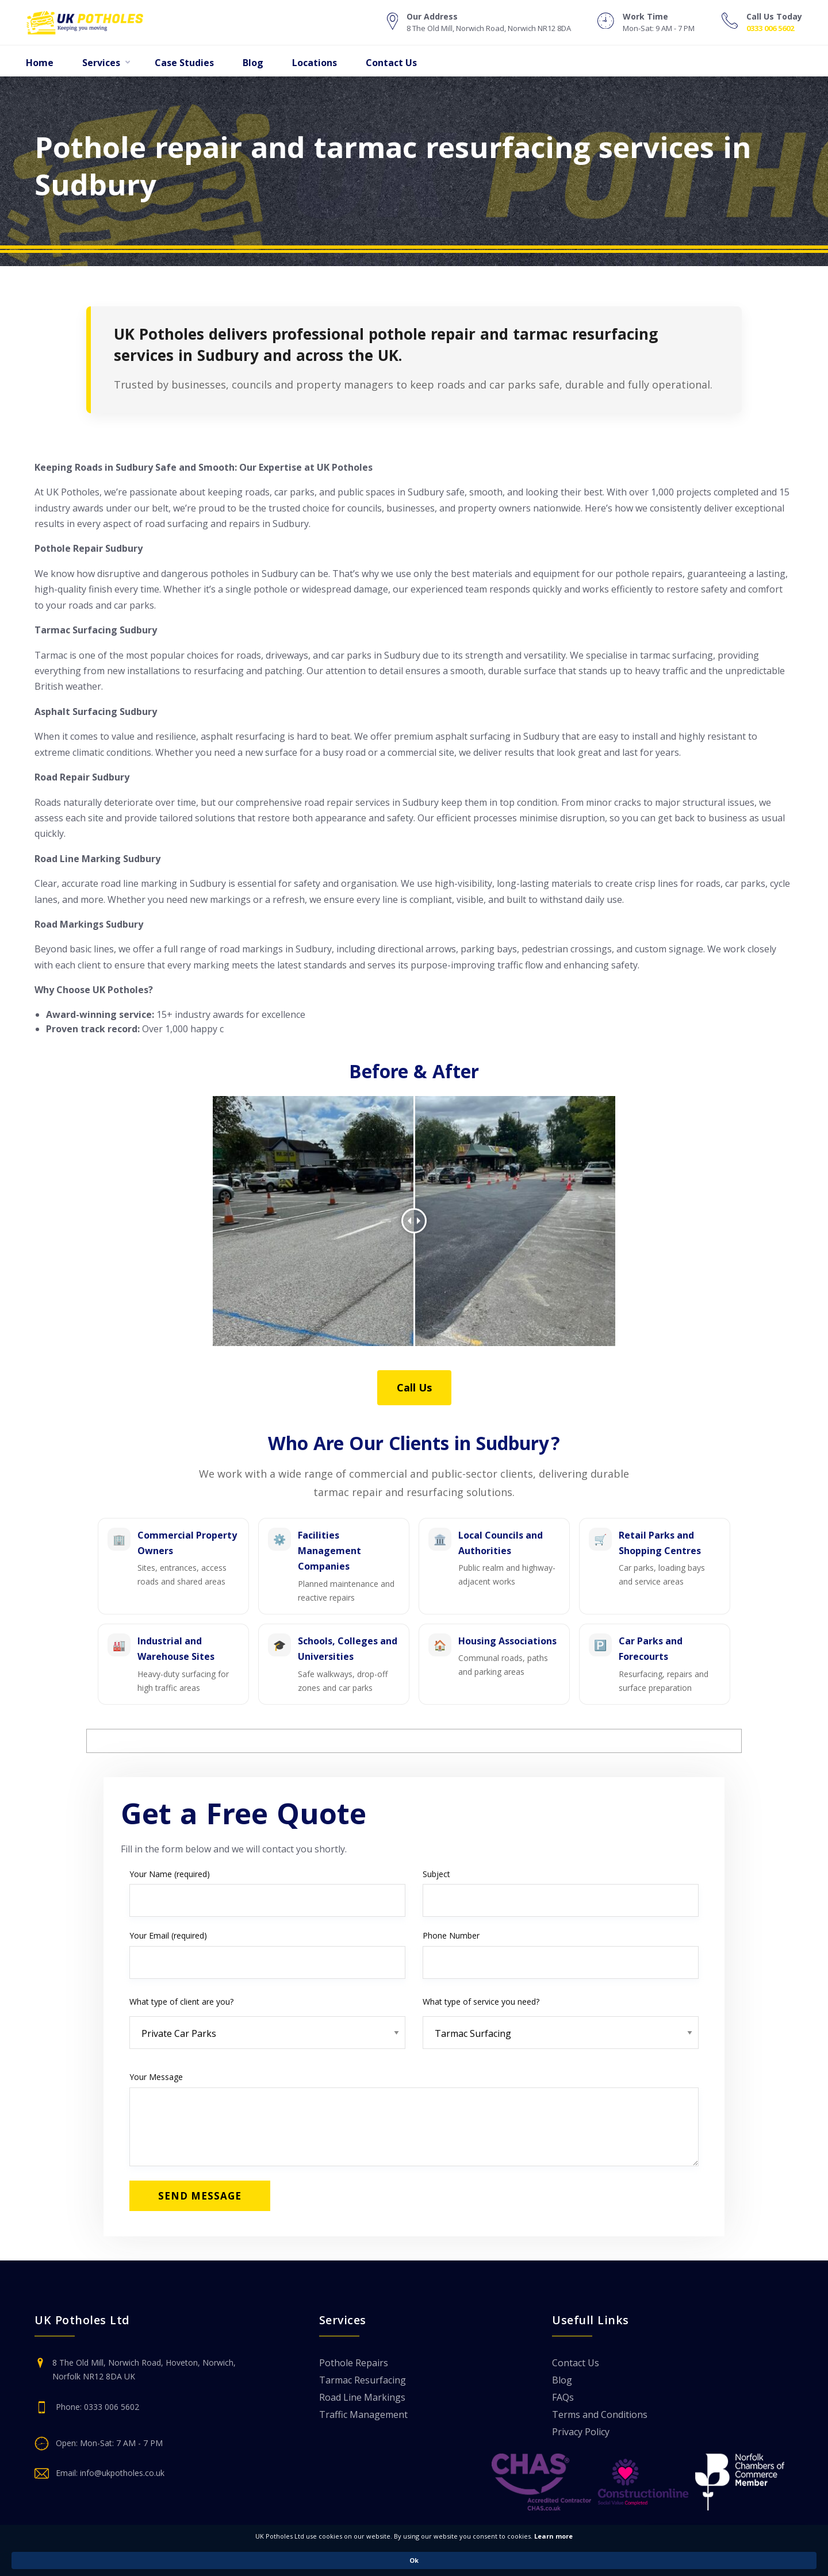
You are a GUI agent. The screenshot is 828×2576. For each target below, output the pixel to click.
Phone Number (561, 1954)
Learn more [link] (453, 2559)
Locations (314, 62)
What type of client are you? (267, 2017)
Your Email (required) (267, 1954)
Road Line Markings (362, 2398)
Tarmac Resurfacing (362, 2380)
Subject (561, 1892)
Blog (253, 62)
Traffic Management (363, 2415)
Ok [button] (656, 2559)
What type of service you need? (561, 2017)
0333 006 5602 (770, 28)
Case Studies (184, 62)
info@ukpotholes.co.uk (122, 2472)
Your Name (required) (267, 1892)
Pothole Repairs (353, 2363)
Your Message (414, 2118)
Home (39, 62)
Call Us (414, 1387)
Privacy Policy (581, 2432)
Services (101, 62)
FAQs (563, 2398)
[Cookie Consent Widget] (414, 2560)
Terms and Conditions (599, 2415)
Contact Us (391, 62)
